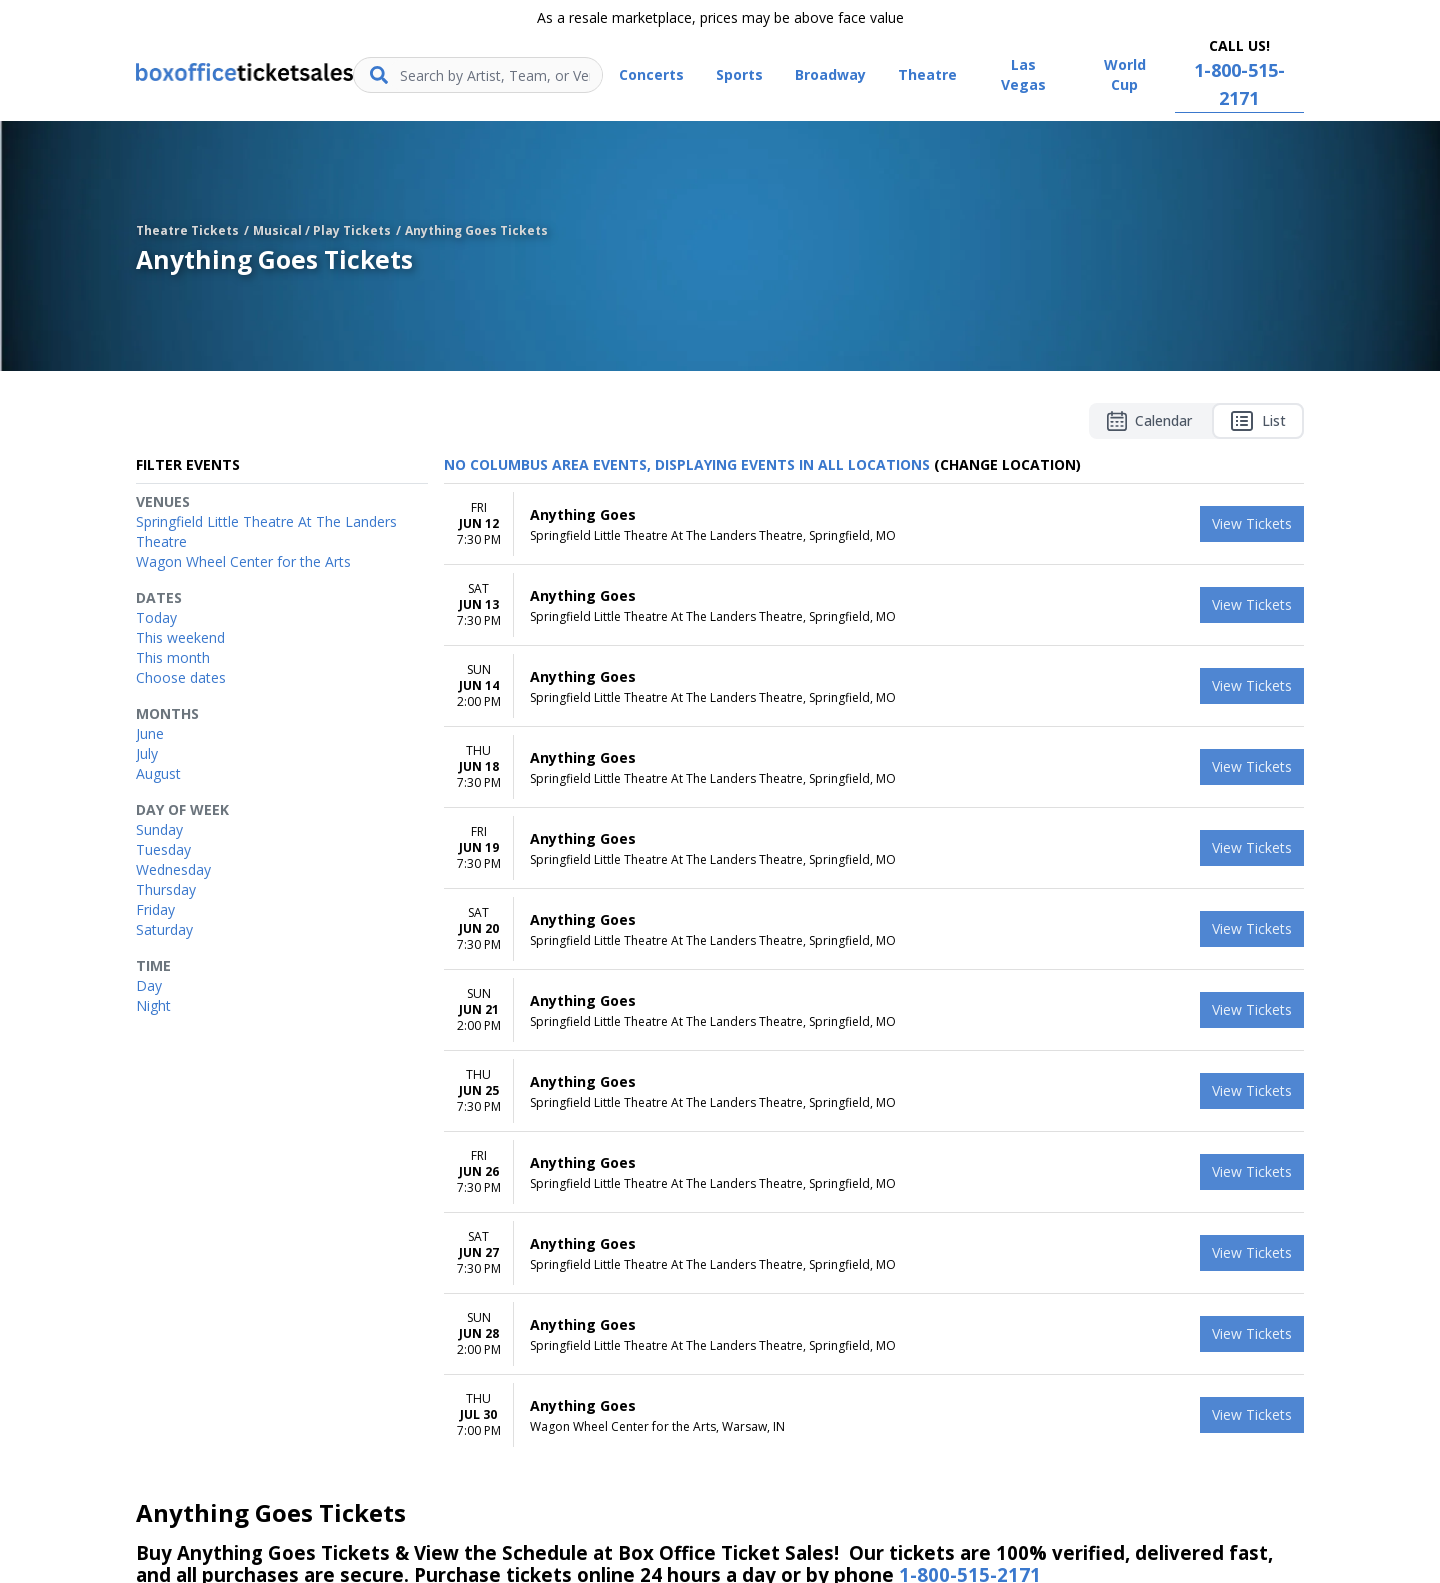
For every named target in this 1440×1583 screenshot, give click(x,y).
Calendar (1149, 421)
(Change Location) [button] (1007, 464)
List (1258, 421)
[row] (874, 524)
